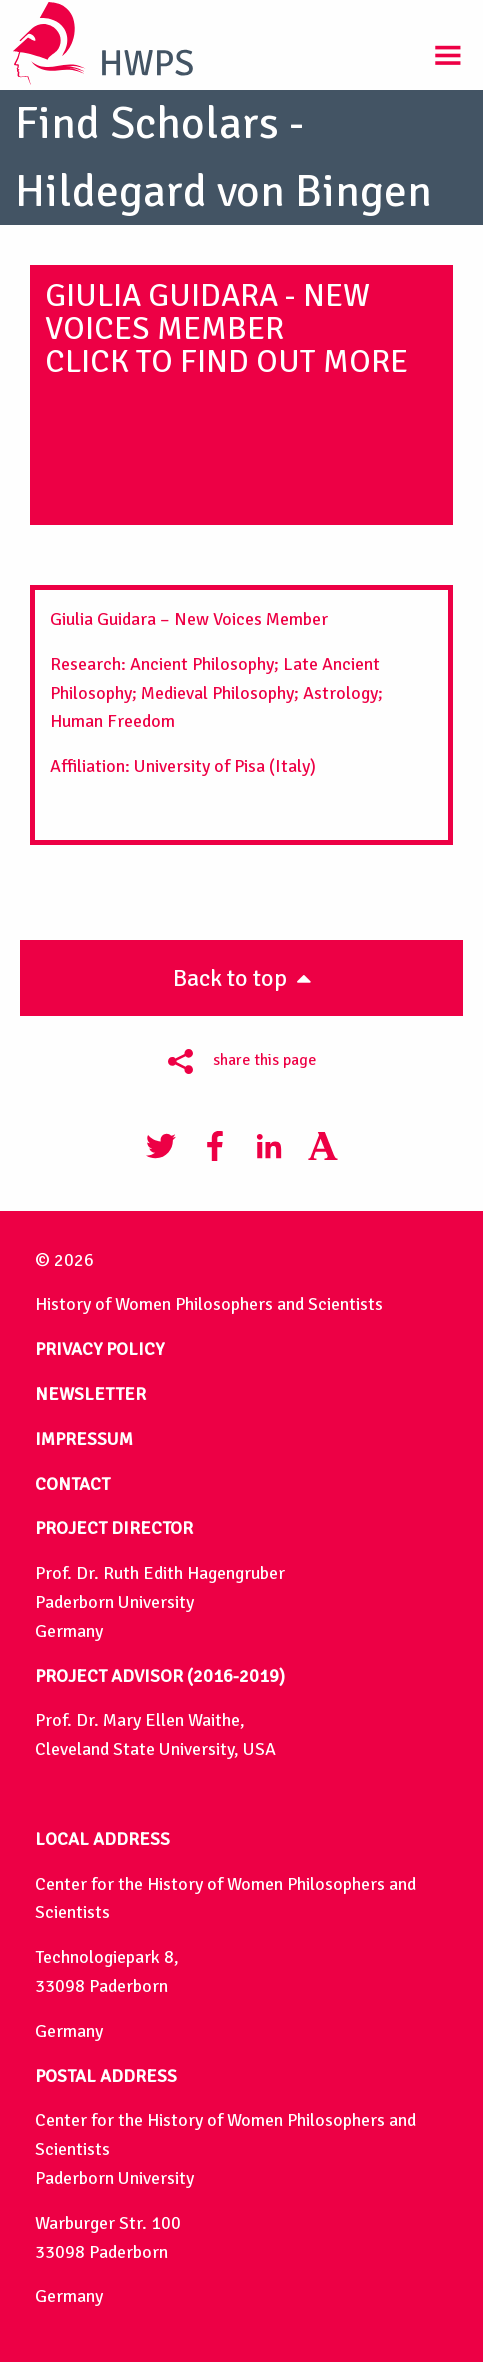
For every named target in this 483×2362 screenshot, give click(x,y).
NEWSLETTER (90, 1394)
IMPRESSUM (84, 1439)
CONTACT (72, 1484)
